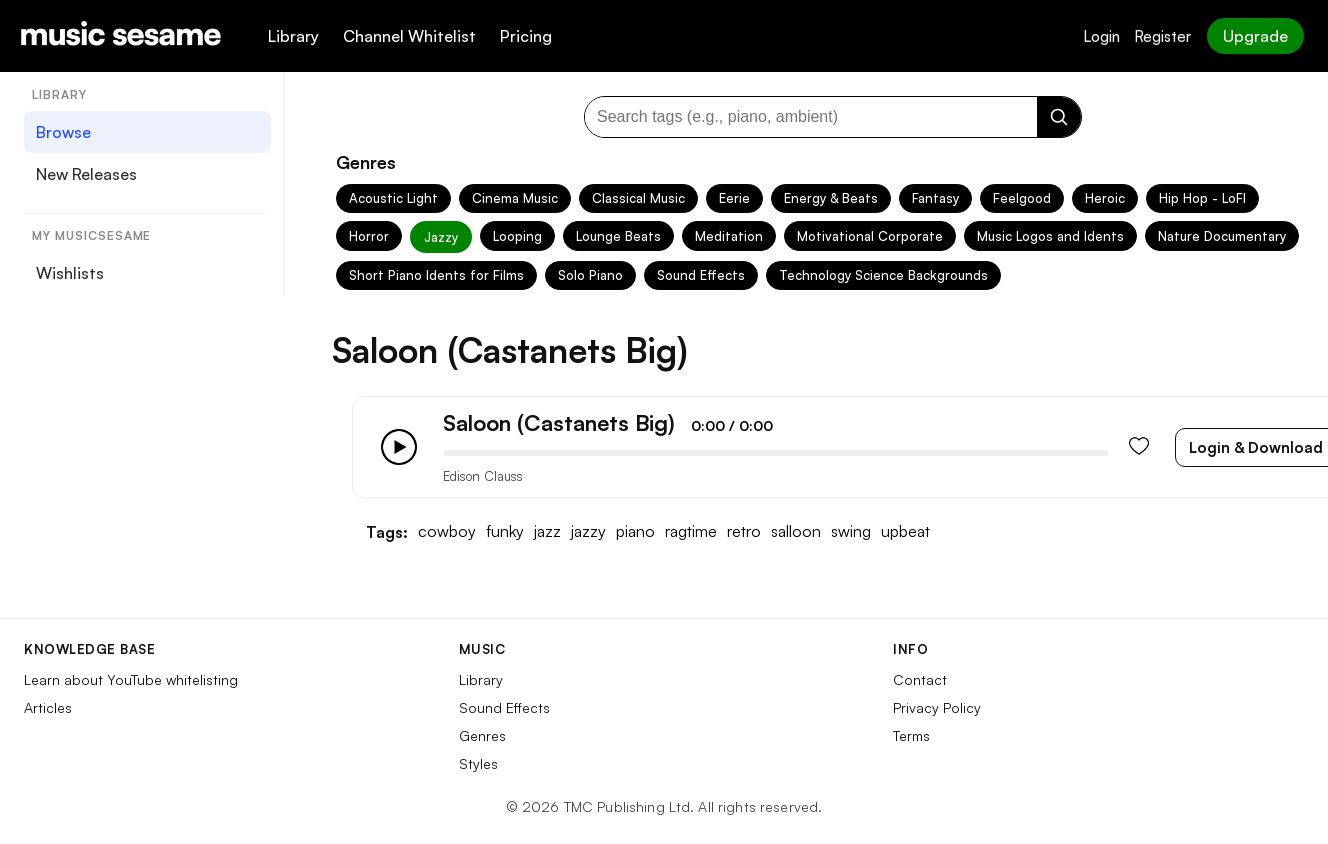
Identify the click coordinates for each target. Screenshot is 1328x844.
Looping (517, 236)
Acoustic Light (393, 198)
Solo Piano (590, 275)
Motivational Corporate (870, 236)
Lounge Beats (618, 236)
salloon (796, 531)
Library (293, 36)
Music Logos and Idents (1050, 236)
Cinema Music (515, 198)
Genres (482, 735)
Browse (63, 132)
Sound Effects (701, 275)
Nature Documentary (1222, 236)
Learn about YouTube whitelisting (131, 679)
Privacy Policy (937, 707)
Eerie (734, 198)
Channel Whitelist (409, 36)
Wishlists (70, 273)
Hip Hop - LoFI (1202, 198)
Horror (369, 236)
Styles (478, 763)
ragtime (691, 531)
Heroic (1105, 198)
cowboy (447, 531)
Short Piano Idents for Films (436, 275)
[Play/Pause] (399, 447)
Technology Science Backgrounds (883, 275)
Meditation (729, 236)
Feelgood (1022, 198)
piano (635, 531)
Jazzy (441, 237)
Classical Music (638, 198)
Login (1101, 36)
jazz (547, 531)
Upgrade (1255, 36)
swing (851, 531)
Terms (911, 735)
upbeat (905, 531)
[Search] (1059, 117)
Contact (920, 679)
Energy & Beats (831, 198)
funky (505, 531)
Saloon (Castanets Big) (559, 422)
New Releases (86, 174)
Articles (48, 707)
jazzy (588, 531)
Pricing (526, 36)
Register (1162, 36)
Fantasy (935, 198)
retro (744, 531)
